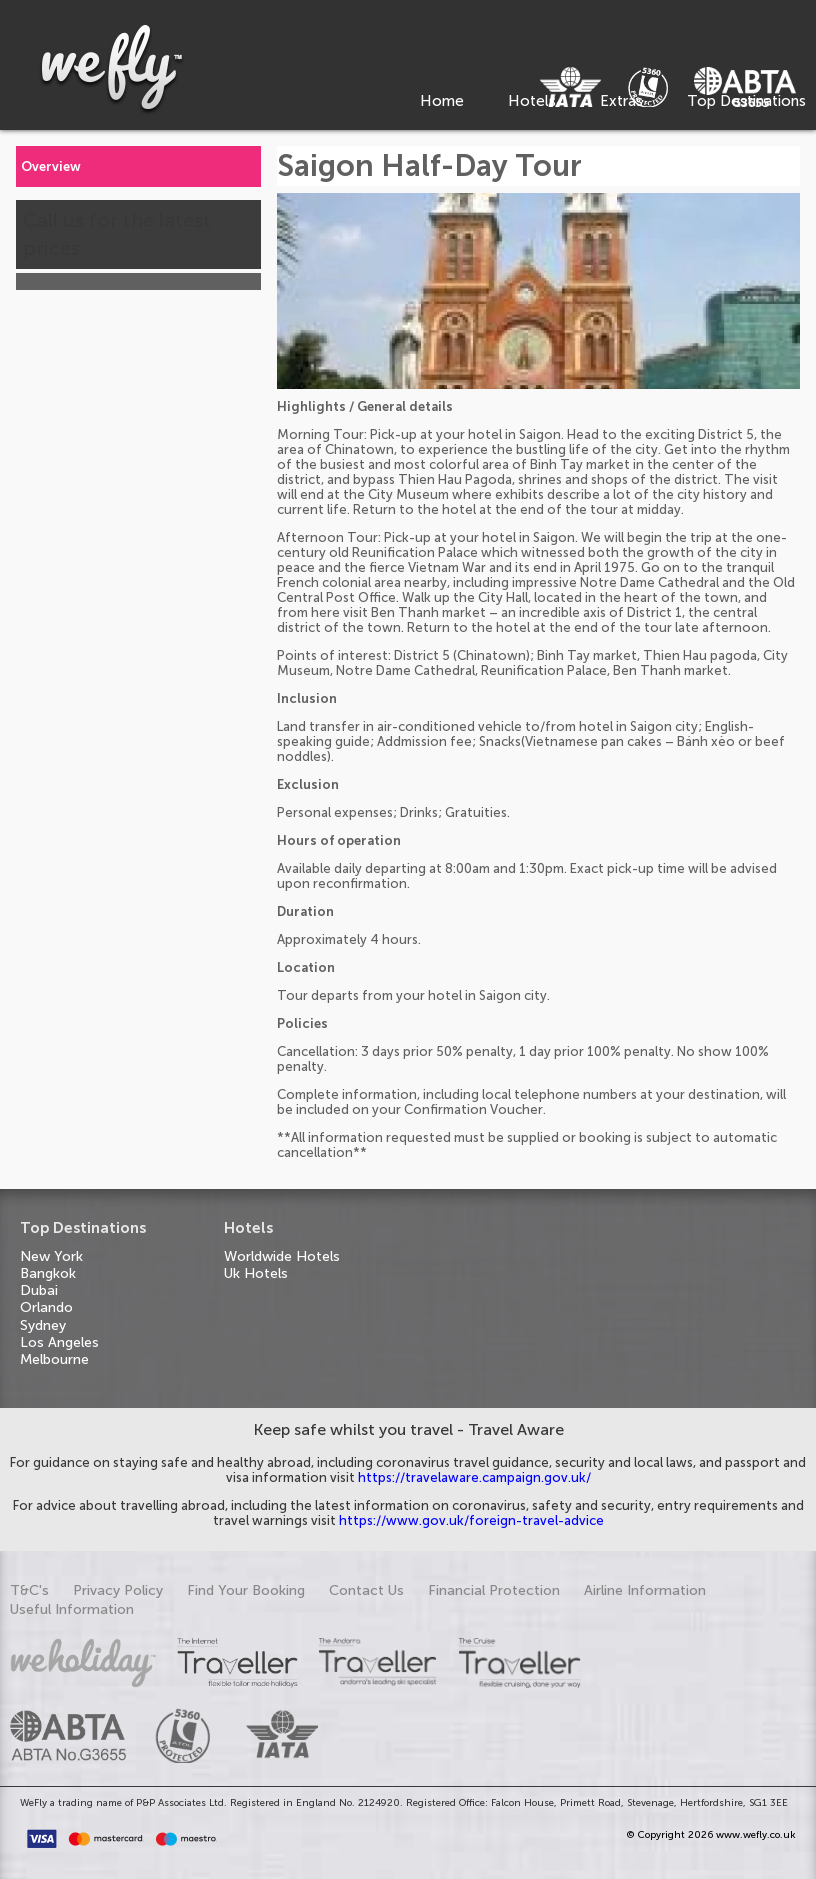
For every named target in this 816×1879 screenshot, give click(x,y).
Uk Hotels (256, 1273)
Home (442, 101)
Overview (51, 166)
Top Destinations (746, 101)
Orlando (46, 1307)
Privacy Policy (118, 1590)
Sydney (43, 1325)
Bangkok (48, 1273)
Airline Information (645, 1590)
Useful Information (72, 1609)
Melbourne (54, 1359)
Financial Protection (494, 1590)
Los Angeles (59, 1342)
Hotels (532, 101)
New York (51, 1256)
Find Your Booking (246, 1590)
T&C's (29, 1590)
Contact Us (366, 1590)
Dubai (39, 1290)
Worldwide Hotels (282, 1256)
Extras (621, 101)
